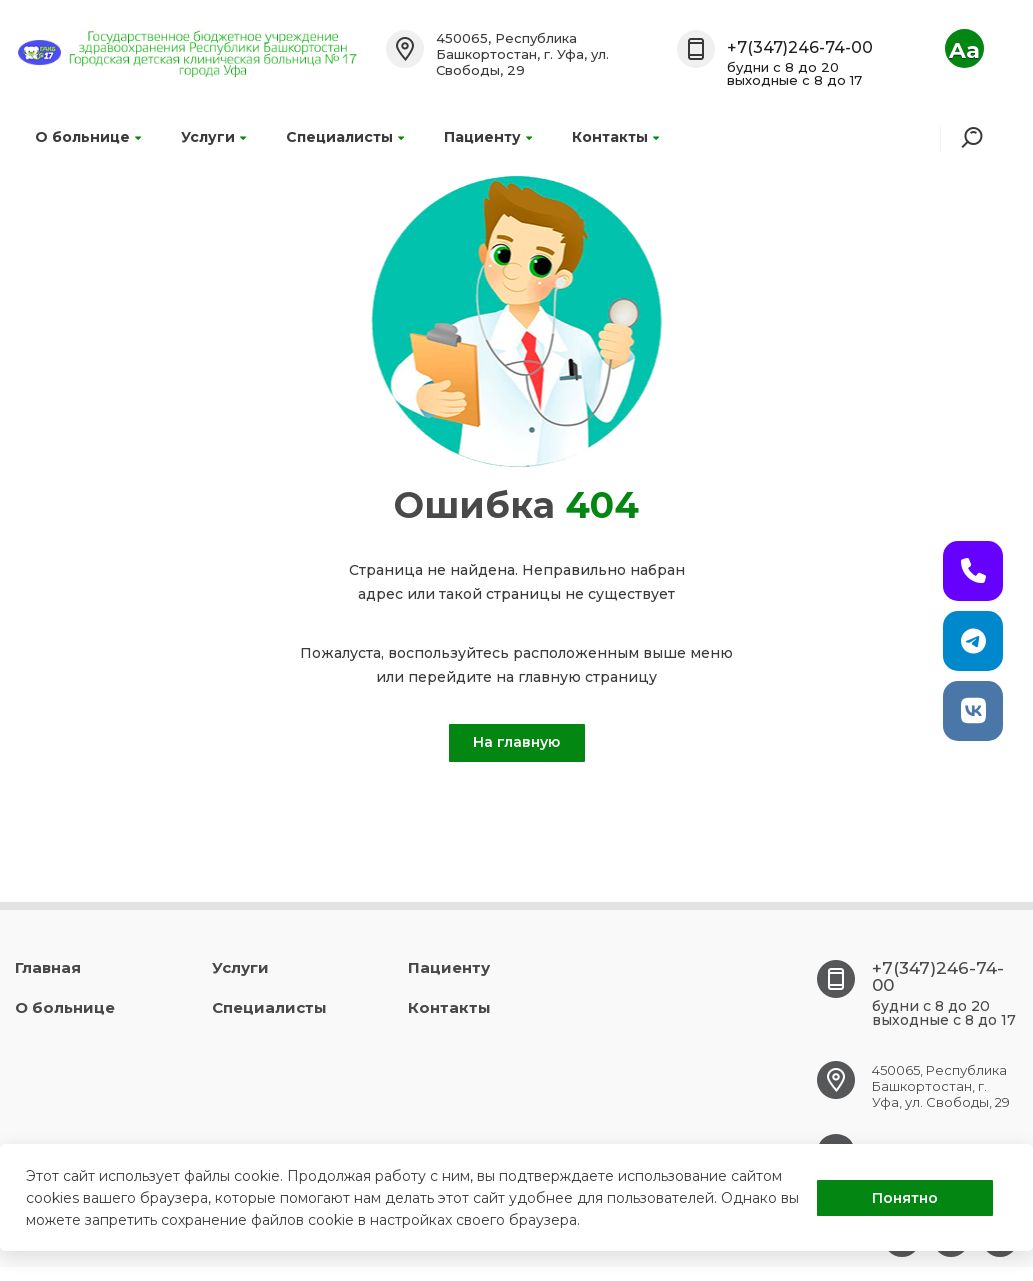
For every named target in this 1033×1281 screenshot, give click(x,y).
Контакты (615, 137)
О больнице (88, 137)
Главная (48, 967)
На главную (516, 742)
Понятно (905, 1198)
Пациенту (488, 137)
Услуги (213, 137)
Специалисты (345, 137)
